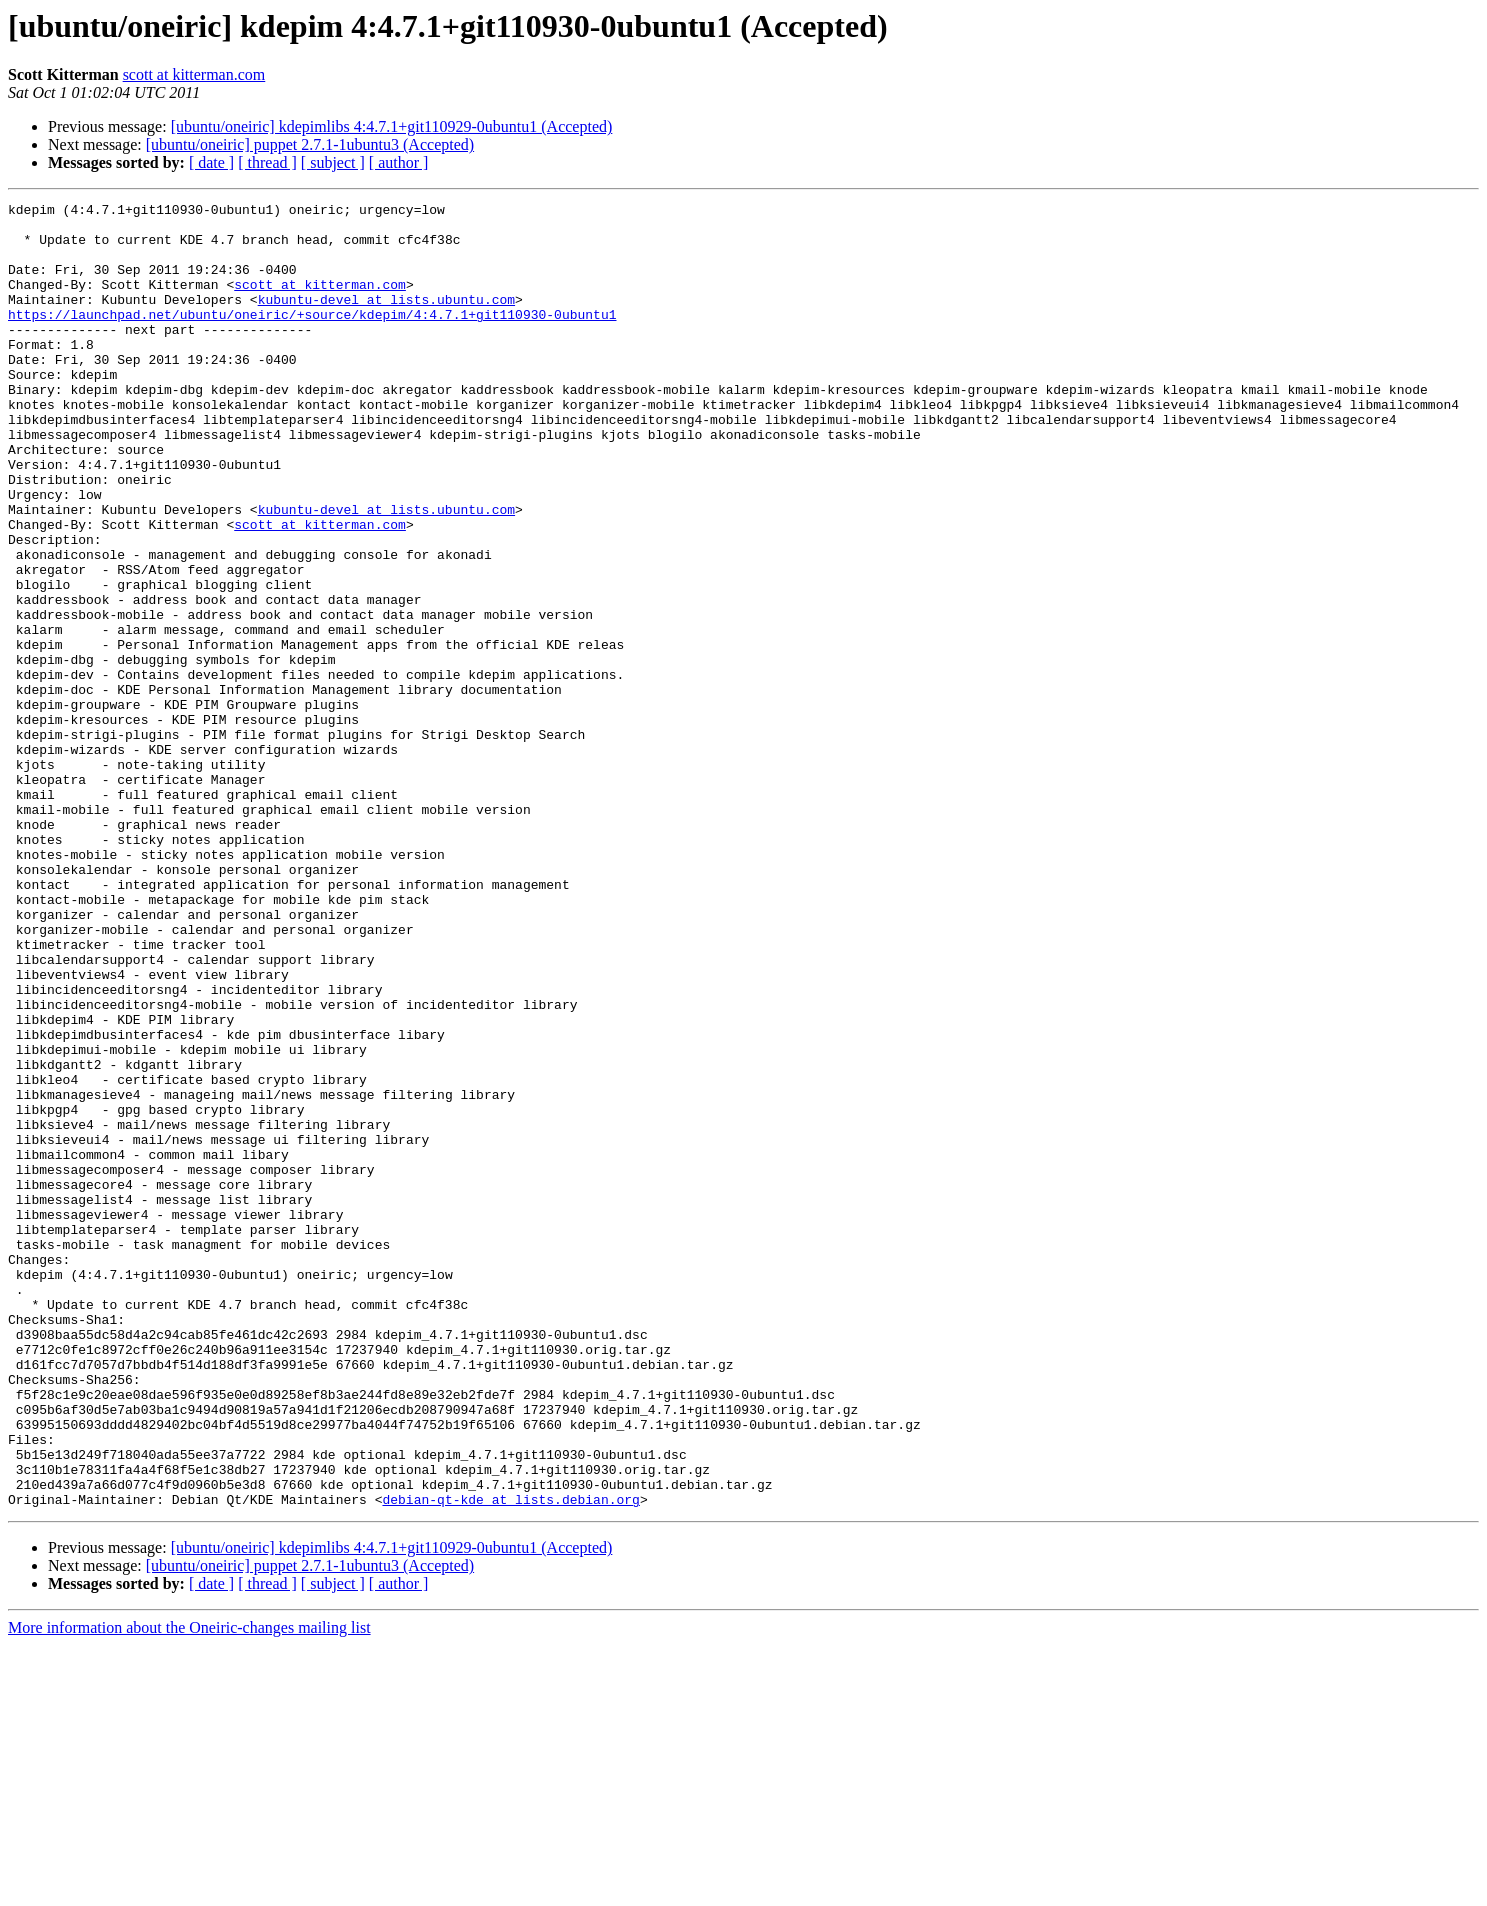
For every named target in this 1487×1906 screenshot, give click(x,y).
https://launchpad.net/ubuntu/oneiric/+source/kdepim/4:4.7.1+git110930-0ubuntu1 (312, 338)
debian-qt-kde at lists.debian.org (510, 1760)
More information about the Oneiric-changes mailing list (189, 1888)
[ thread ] (267, 162)
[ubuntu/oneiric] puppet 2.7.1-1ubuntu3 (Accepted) (310, 144)
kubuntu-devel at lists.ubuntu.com (386, 320)
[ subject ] (333, 162)
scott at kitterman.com (194, 74)
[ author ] (399, 162)
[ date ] (211, 162)
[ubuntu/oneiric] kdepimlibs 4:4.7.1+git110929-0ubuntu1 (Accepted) (392, 126)
